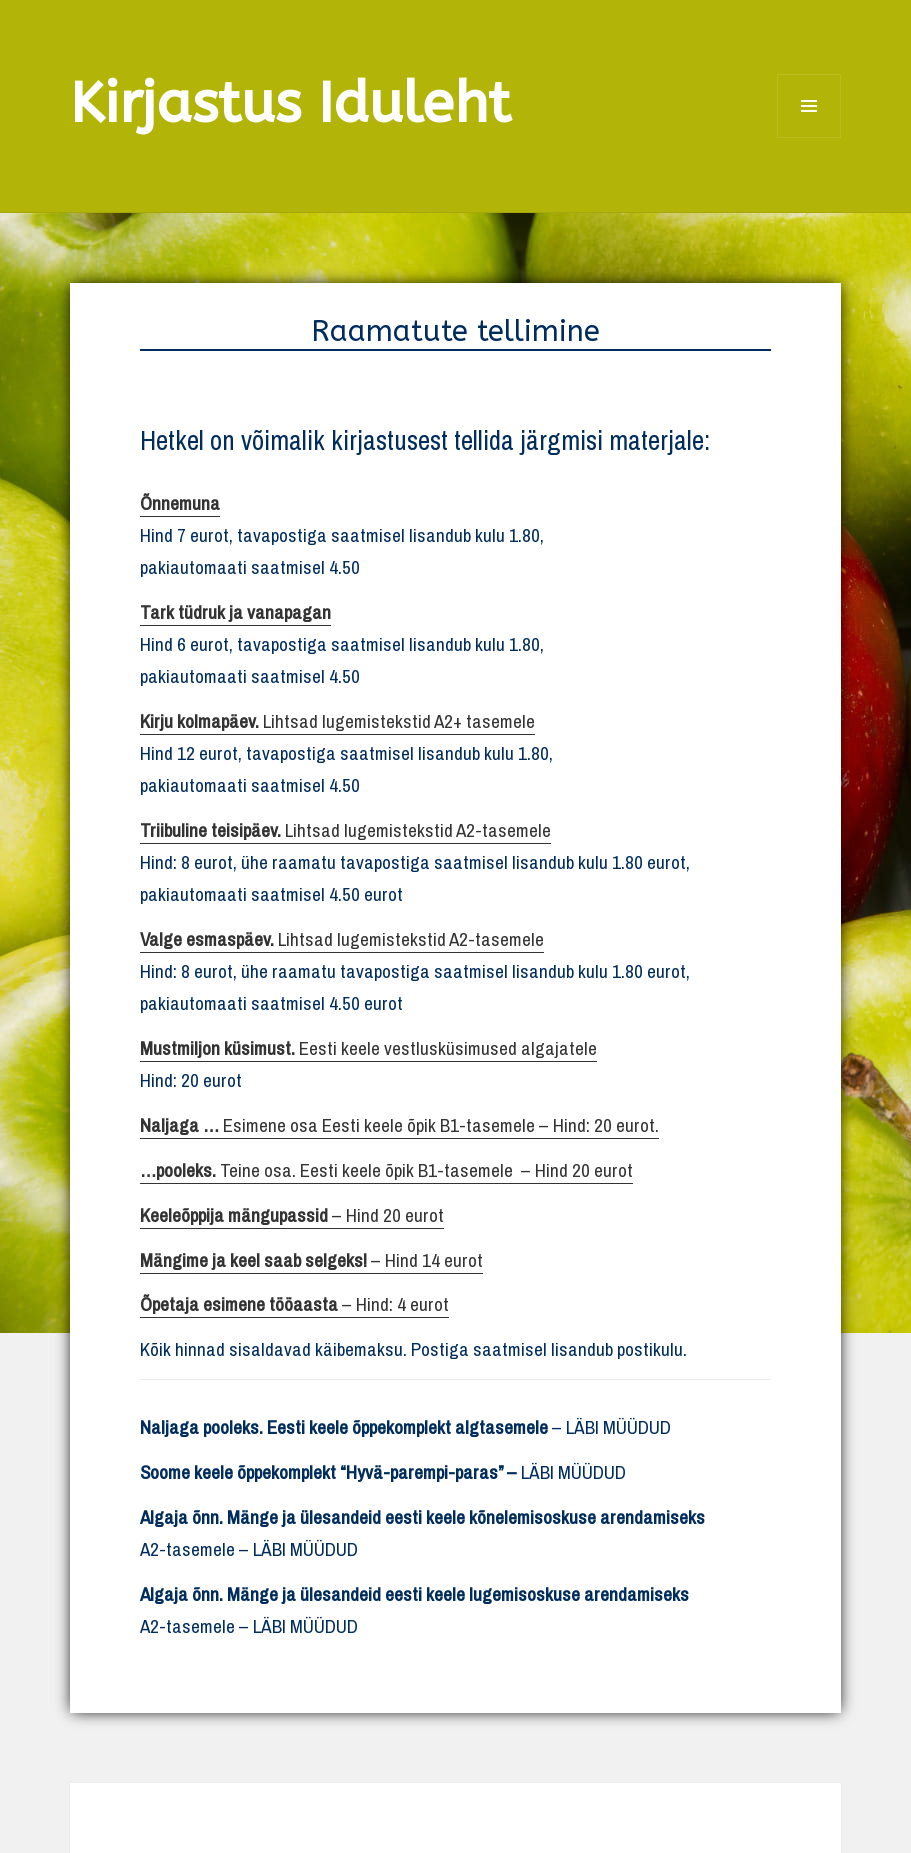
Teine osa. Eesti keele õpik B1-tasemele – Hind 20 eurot (386, 1170)
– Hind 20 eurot (292, 1215)
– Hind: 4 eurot (294, 1304)
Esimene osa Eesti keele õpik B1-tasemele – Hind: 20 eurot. (399, 1125)
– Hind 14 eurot (311, 1260)
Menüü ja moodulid (809, 137)
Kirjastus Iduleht (290, 103)
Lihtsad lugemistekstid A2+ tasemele (337, 721)
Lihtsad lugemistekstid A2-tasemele (345, 830)
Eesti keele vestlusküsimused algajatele (368, 1048)
